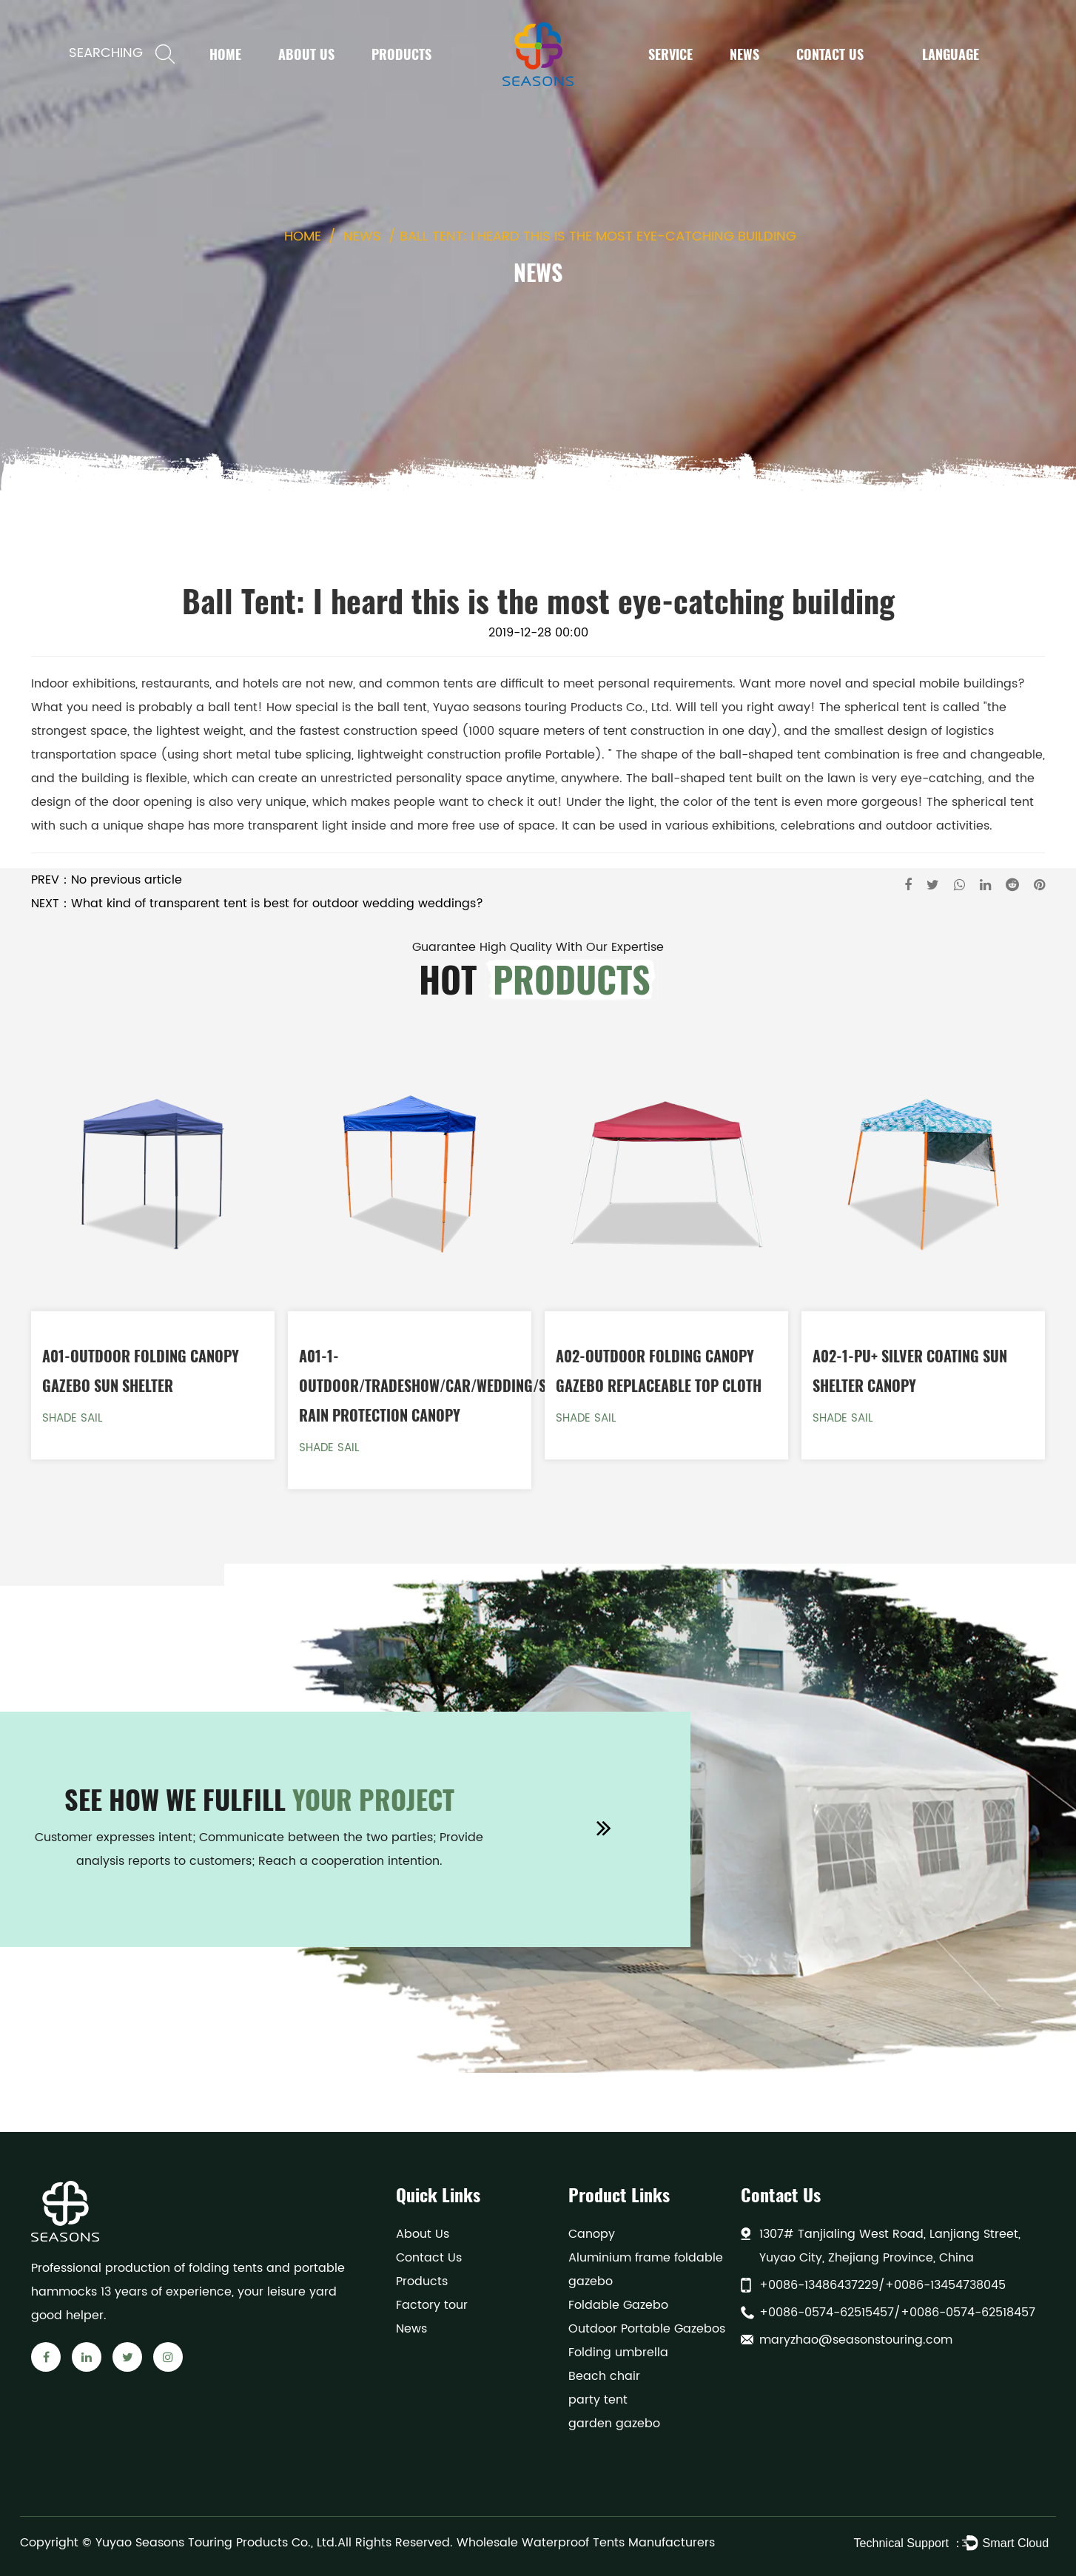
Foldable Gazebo (618, 2305)
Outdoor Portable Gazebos (646, 2328)
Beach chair (604, 2376)
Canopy (591, 2234)
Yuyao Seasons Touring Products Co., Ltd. (216, 2542)
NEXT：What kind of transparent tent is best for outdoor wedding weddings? (257, 903)
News (744, 54)
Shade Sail (72, 1418)
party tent (598, 2399)
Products (401, 54)
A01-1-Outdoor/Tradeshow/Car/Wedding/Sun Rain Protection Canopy (431, 1385)
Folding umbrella (618, 2352)
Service (670, 54)
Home (225, 54)
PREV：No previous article (106, 880)
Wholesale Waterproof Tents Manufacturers (586, 2542)
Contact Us (830, 54)
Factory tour (432, 2305)
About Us (306, 54)
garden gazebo (614, 2423)
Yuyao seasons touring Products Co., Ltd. (552, 707)
